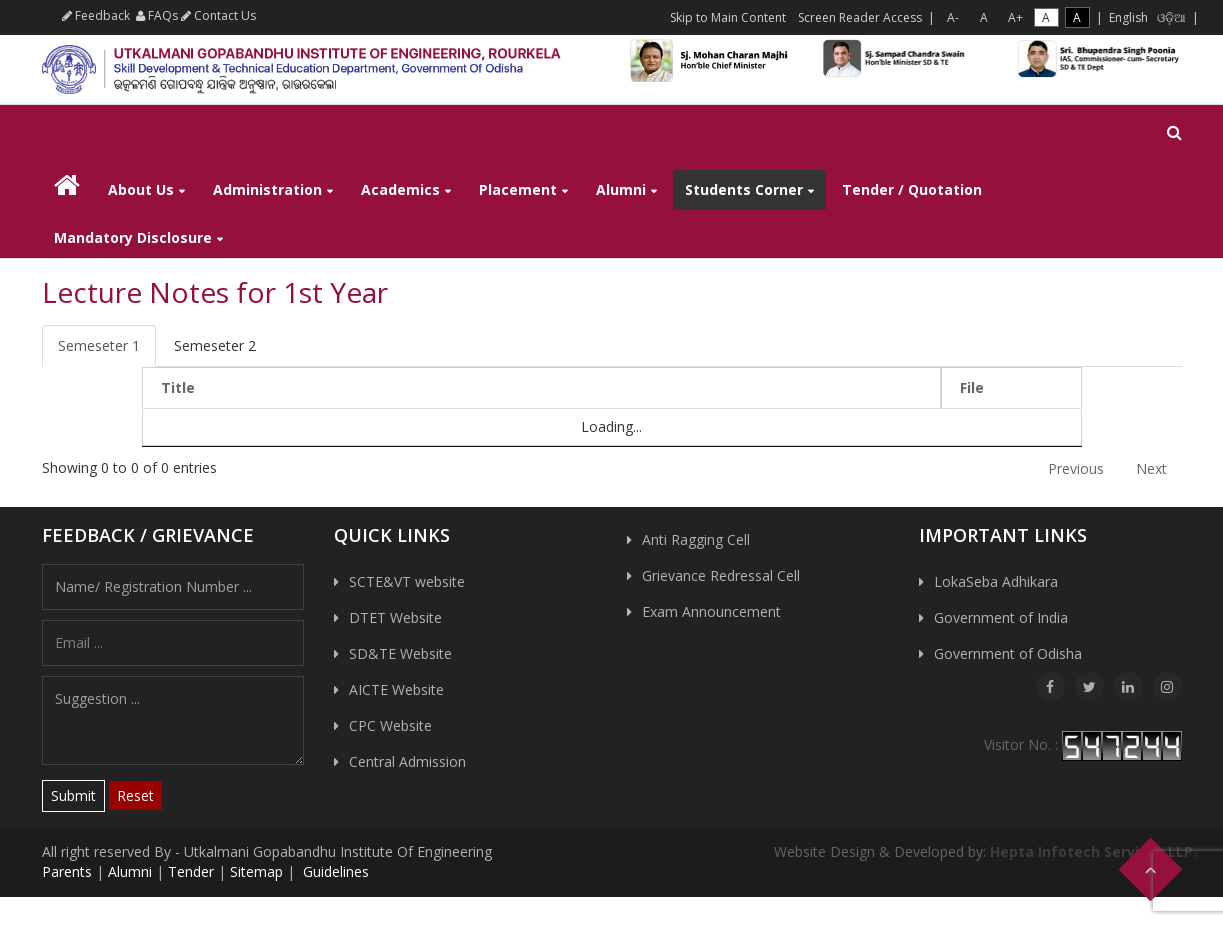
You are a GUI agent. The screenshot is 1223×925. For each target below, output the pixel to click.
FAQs (157, 15)
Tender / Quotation (912, 189)
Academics (400, 189)
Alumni (621, 189)
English (1128, 17)
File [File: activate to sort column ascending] (972, 387)
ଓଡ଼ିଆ (1171, 17)
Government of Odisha (1008, 653)
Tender (191, 871)
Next (1151, 468)
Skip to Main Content (728, 17)
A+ (1015, 17)
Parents (67, 871)
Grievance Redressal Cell (721, 575)
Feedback (96, 15)
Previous (1076, 468)
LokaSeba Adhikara (996, 581)
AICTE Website (396, 689)
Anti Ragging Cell (696, 539)
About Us (141, 189)
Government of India (1001, 617)
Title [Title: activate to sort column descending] (178, 387)
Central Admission (407, 761)
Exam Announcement (711, 611)
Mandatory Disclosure (133, 237)
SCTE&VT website (407, 581)
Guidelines (334, 871)
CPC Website (390, 725)
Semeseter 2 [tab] (215, 345)
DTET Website (395, 617)
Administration (267, 189)
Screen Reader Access (860, 17)
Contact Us (218, 15)
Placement (518, 189)
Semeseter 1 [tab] (99, 345)
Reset (135, 795)
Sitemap (256, 871)
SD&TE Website (400, 653)
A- (953, 17)
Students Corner (744, 189)
